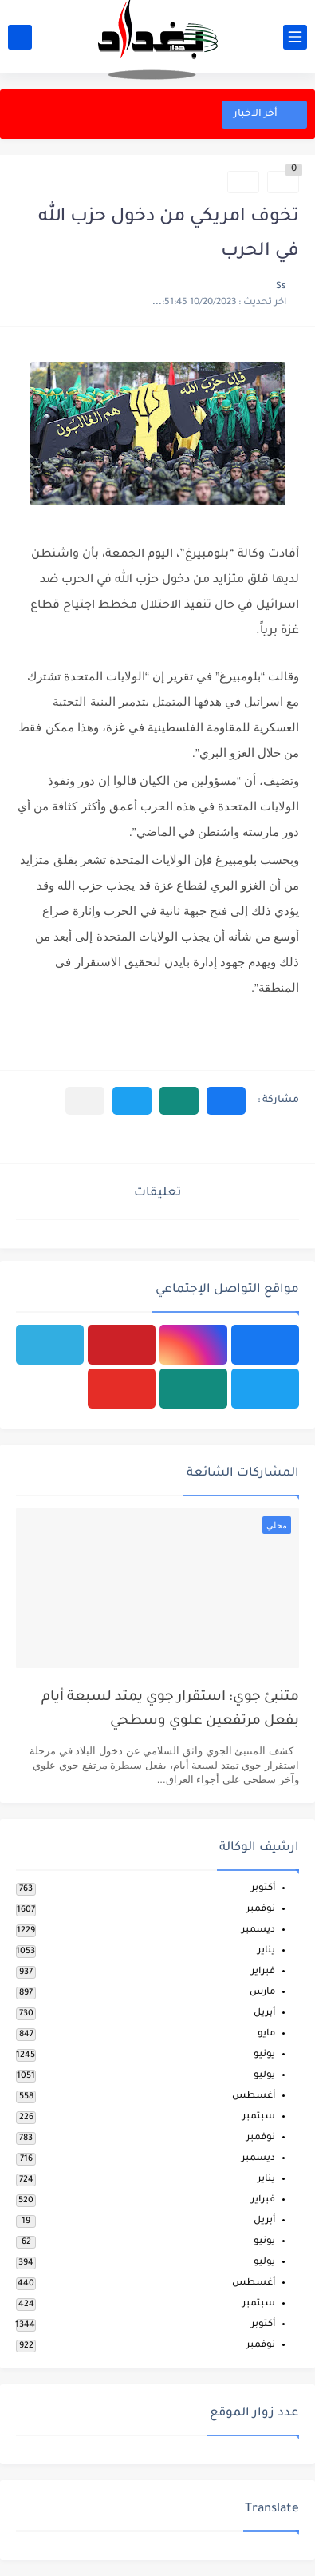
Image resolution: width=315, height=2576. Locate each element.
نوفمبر (260, 1909)
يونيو (264, 2055)
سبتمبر (258, 2117)
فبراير (263, 1972)
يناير (266, 1951)
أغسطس (253, 2096)
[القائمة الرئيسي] (295, 37)
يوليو (264, 2076)
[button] (226, 1101)
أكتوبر (263, 1889)
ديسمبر (258, 1930)
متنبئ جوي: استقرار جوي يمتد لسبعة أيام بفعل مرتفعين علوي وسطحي (170, 1710)
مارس (262, 1992)
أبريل (264, 2013)
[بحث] (20, 37)
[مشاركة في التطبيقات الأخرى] (84, 1101)
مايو (266, 2034)
